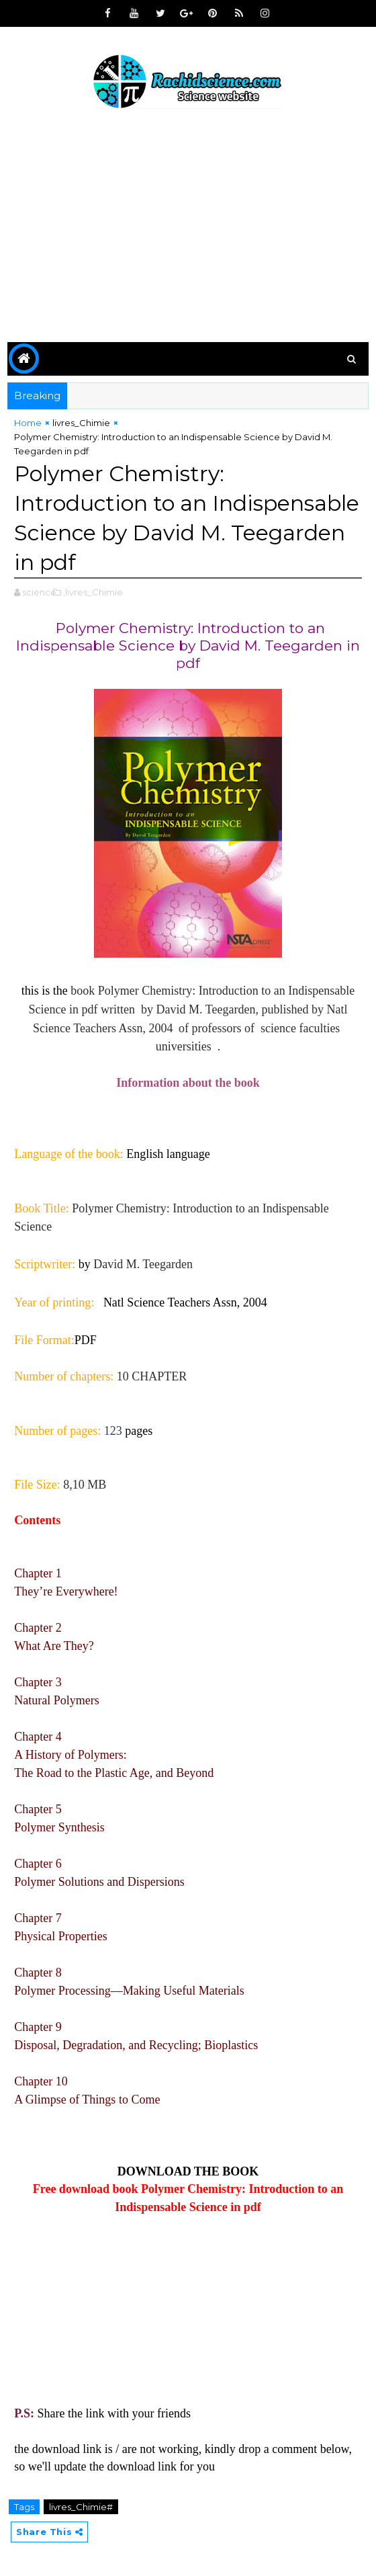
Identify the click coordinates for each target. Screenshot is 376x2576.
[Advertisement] (188, 228)
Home (28, 422)
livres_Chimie (81, 422)
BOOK (240, 2171)
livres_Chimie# (81, 2506)
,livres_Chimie (93, 592)
